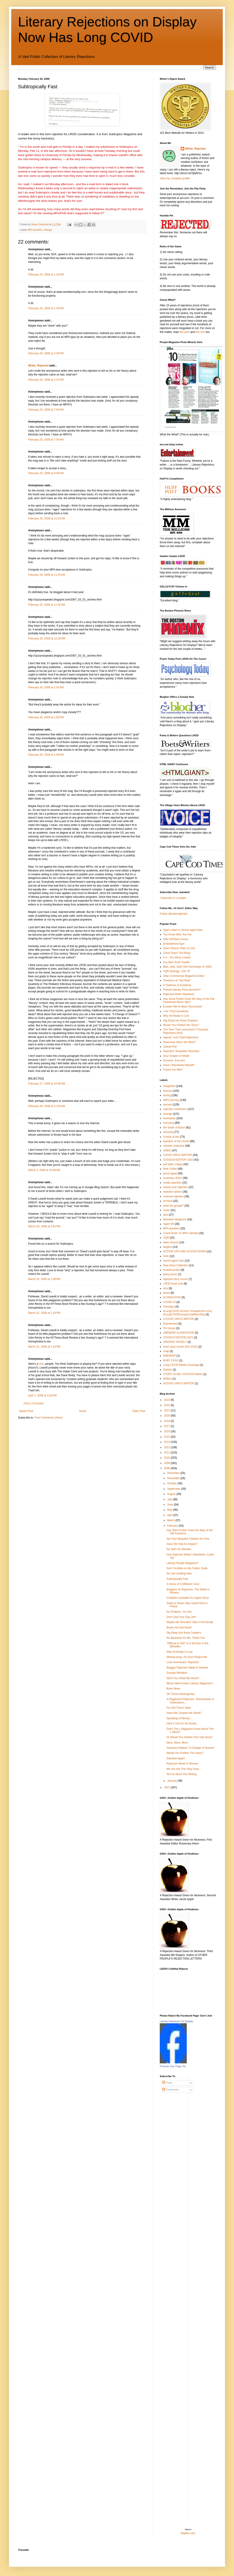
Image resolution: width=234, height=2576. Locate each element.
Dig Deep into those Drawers (180, 1020)
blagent (167, 1246)
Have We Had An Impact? (182, 1544)
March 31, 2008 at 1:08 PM (44, 1279)
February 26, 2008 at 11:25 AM (46, 574)
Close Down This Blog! (176, 953)
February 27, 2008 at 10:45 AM (46, 1083)
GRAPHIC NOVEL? (175, 1342)
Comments (170, 2089)
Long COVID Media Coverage (181, 1364)
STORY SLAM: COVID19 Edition (182, 1374)
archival (167, 1201)
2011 (167, 1452)
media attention (172, 1182)
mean (166, 1210)
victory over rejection (175, 1187)
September (174, 1488)
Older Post (138, 1411)
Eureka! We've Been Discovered (182, 1006)
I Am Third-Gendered (175, 1011)
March (171, 1520)
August (171, 1494)
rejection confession (175, 1109)
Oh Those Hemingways (180, 1694)
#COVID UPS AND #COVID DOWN (184, 1251)
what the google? (173, 1205)
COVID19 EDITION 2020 (178, 1159)
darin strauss (171, 1242)
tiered (166, 1292)
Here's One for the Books (181, 1723)
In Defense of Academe (177, 985)
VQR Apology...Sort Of (176, 971)
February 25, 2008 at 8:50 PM (46, 473)
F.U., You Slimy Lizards (177, 957)
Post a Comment (34, 1403)
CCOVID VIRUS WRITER (178, 1319)
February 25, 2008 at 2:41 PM (46, 379)
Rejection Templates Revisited (181, 1051)
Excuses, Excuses (174, 1060)
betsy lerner (170, 1274)
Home (82, 1411)
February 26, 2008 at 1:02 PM (46, 717)
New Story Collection (175, 1265)
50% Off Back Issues (175, 939)
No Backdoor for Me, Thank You (185, 1637)
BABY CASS (170, 1360)
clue (41, 1363)
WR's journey (171, 1100)
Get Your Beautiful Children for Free (187, 1538)
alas (165, 1214)
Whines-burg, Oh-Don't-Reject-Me (186, 1657)
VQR (166, 1237)
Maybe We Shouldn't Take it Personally (189, 1622)
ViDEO (167, 1150)
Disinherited (170, 1323)
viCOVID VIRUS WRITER (178, 1383)
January (172, 1780)
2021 (167, 1410)
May (170, 1509)
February (173, 1525)
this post (184, 332)
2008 (167, 1468)
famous (167, 1090)
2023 (167, 1399)
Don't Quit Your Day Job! (181, 1617)
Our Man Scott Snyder (176, 962)
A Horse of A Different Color (183, 1584)
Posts (167, 2082)
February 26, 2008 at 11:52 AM (46, 604)
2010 (167, 1457)
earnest (167, 1104)
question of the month (176, 1141)
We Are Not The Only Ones (182, 1769)
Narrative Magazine (175, 1219)
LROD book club (173, 1283)
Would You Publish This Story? (184, 1753)
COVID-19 (169, 1302)
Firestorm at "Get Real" (177, 980)
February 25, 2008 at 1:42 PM (46, 274)
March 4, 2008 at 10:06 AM (44, 1170)
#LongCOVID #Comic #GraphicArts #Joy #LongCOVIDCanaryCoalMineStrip (187, 1313)
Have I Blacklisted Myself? (179, 1065)
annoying (168, 1122)
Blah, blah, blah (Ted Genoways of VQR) (187, 966)
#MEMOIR (169, 1355)
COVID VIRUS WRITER (177, 1155)
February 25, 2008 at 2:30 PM (46, 353)
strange (48, 229)
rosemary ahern (172, 1178)
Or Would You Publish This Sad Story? (189, 1737)
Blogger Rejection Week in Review (187, 1667)
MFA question (35, 229)
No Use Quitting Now (179, 1573)
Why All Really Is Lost (176, 1015)
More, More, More (177, 1742)
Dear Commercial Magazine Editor (183, 976)
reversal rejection (173, 1196)
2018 (167, 1421)
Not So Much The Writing (181, 1774)
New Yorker (170, 1168)
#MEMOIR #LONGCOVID (178, 1332)
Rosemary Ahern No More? (179, 1042)
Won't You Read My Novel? (182, 1678)
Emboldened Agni (173, 943)
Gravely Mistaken (176, 1672)
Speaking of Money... (179, 1718)
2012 (167, 1447)
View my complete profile (175, 178)
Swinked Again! (175, 1758)
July (170, 1499)
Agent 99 (168, 1223)
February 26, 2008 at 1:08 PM (46, 754)
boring (167, 1095)
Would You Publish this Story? (181, 1025)
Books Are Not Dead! (179, 1627)
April (170, 1515)
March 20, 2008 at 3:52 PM (44, 1226)
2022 (167, 1405)
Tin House (169, 1328)
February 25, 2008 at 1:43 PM (46, 308)
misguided (169, 1086)
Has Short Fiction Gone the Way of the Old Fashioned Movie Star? (188, 1000)
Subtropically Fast (177, 1578)
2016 (167, 1431)
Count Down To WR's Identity (180, 1233)
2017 (167, 1426)
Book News (173, 1688)
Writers (167, 1378)
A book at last (171, 1136)
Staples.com (187, 2533)
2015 (167, 1436)
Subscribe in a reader (173, 898)
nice (165, 1288)
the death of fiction (174, 1127)
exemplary (169, 1118)
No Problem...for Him (179, 1611)
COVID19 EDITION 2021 (178, 1337)
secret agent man (173, 1260)
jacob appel (170, 1173)
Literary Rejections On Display (176, 2021)
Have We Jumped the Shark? (184, 1712)
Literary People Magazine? (182, 1563)
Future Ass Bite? (173, 1069)
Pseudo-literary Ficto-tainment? (182, 989)
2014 (167, 1442)
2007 (167, 1787)
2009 (167, 1463)
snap (166, 1351)
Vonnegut (169, 1306)
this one (200, 332)
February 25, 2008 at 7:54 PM (46, 409)
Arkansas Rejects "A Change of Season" (190, 1747)
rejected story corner (175, 1279)
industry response (173, 1145)
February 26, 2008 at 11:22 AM (46, 518)
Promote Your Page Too (173, 2066)
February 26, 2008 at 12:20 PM (46, 638)
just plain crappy (173, 1164)
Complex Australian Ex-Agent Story (187, 1597)
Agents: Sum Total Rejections (180, 1037)
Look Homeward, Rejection (182, 1662)
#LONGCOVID (172, 1297)
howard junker (171, 1269)
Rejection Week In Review (182, 1763)
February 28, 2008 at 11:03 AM (46, 1106)
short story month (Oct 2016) (180, 1346)
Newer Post (26, 1411)
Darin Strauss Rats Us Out (179, 948)
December (173, 1473)
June (170, 1504)
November (173, 1478)
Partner (167, 1369)
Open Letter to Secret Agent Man (182, 930)
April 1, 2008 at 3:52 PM (42, 1395)
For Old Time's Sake (178, 1707)
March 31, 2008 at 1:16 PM (44, 1312)
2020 (167, 1415)
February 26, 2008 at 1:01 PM (46, 687)
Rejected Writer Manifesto (178, 994)
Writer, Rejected (38, 365)
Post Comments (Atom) (48, 1417)
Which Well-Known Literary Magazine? (189, 1683)
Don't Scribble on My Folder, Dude (186, 1568)
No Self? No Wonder (178, 1549)
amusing (168, 1132)
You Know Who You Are (177, 934)
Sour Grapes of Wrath (176, 1055)
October (172, 1483)
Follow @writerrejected (173, 913)
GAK (166, 1256)
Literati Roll (170, 1046)
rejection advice (172, 1191)
